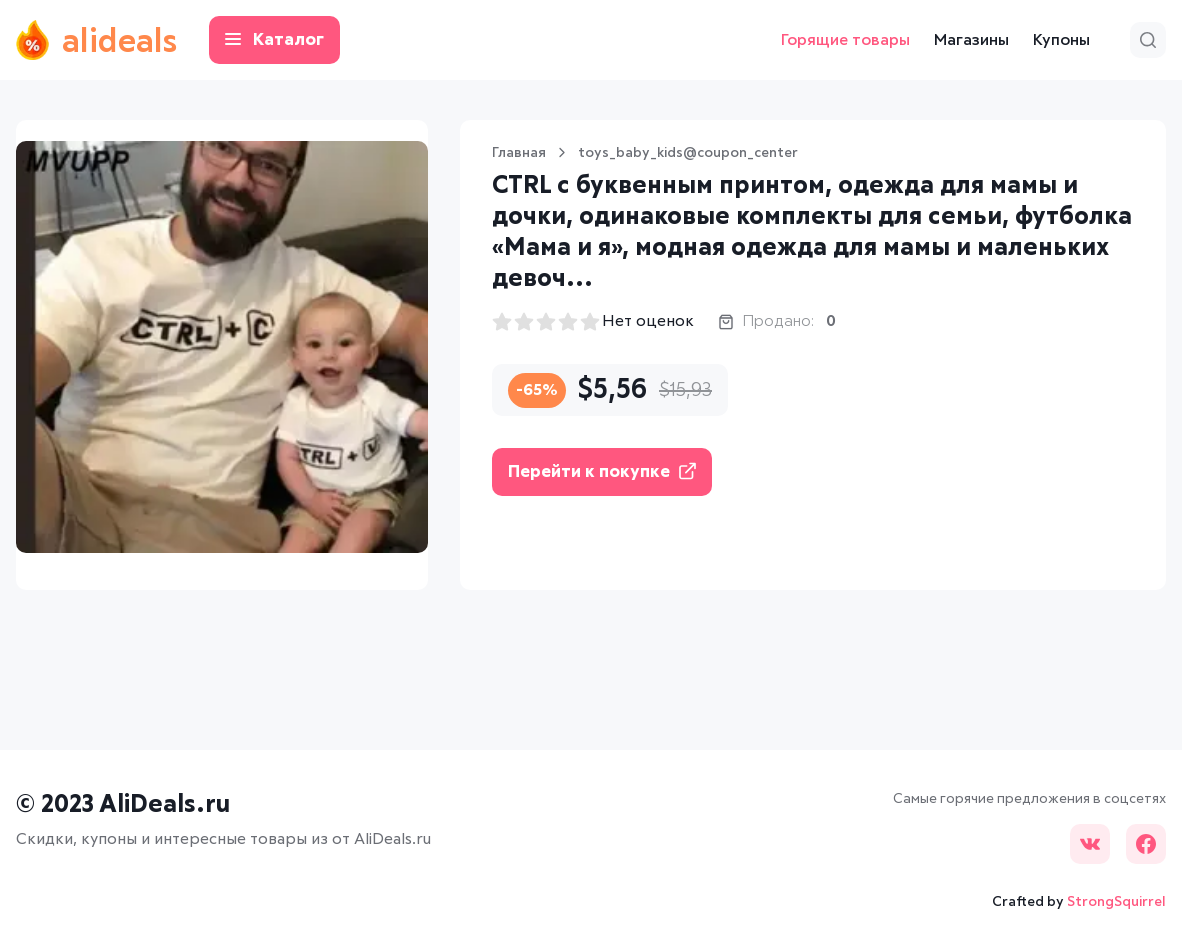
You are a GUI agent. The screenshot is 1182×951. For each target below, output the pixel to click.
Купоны (1061, 40)
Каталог (274, 40)
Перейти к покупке (602, 471)
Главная (519, 153)
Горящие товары (845, 40)
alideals (96, 40)
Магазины (971, 40)
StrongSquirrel (1116, 902)
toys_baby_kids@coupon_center (688, 153)
